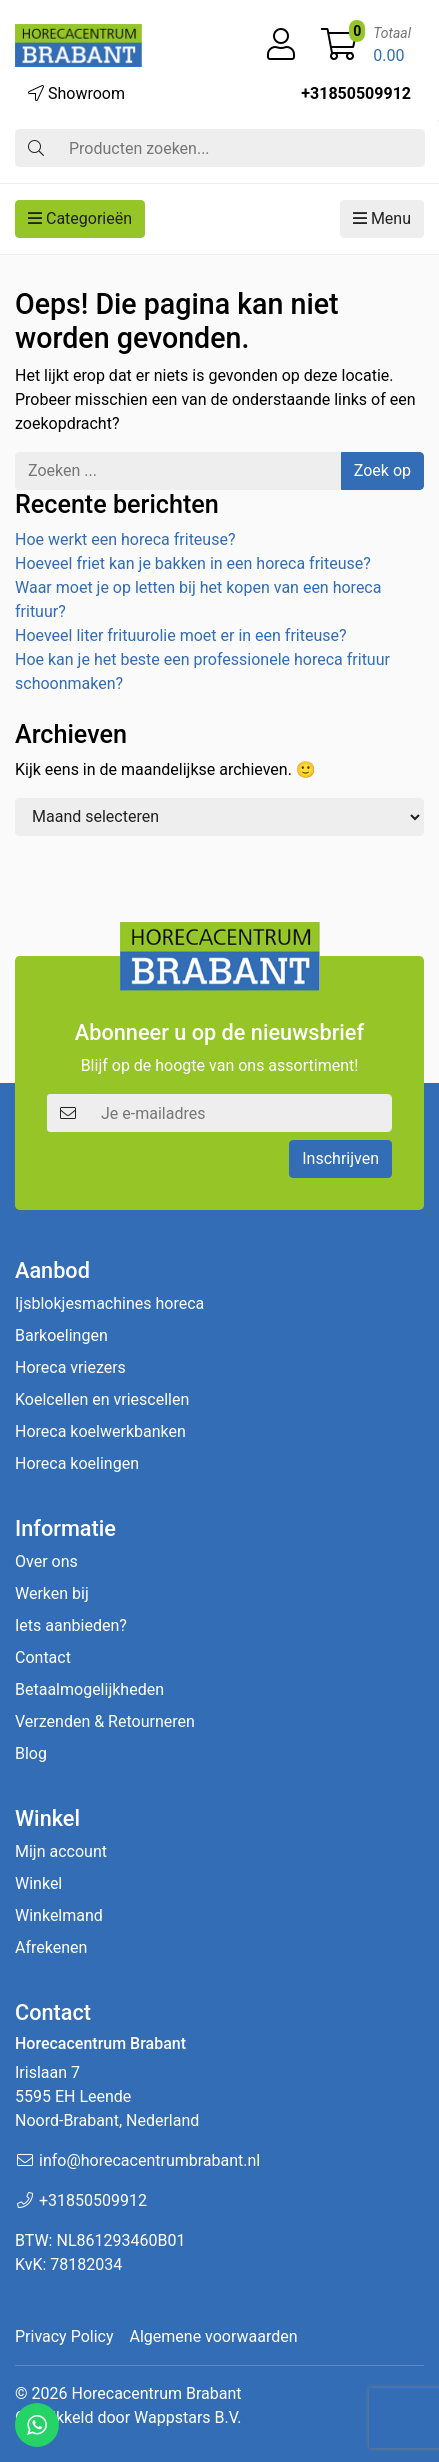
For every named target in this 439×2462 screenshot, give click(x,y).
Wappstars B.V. (187, 2417)
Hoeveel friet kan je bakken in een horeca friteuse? (193, 563)
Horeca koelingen (77, 1463)
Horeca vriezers (70, 1367)
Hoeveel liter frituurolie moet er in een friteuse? (181, 635)
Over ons (46, 1561)
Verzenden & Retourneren (105, 1721)
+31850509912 (356, 93)
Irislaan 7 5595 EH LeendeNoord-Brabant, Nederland (107, 2096)
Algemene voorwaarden (214, 2336)
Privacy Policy (64, 2336)
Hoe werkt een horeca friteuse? (125, 539)
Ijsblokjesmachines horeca (109, 1303)
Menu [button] (382, 218)
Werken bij (52, 1593)
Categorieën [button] (80, 218)
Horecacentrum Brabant (156, 2393)
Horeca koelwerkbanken (100, 1431)
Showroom (76, 93)
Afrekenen (51, 1947)
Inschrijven (340, 1158)
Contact (43, 1657)
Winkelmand (59, 1915)
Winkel (38, 1883)
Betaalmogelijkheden (89, 1689)
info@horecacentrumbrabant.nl (149, 2160)
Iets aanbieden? (71, 1625)
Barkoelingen (61, 1335)
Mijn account (61, 1851)
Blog (31, 1753)
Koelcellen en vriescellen (102, 1399)
